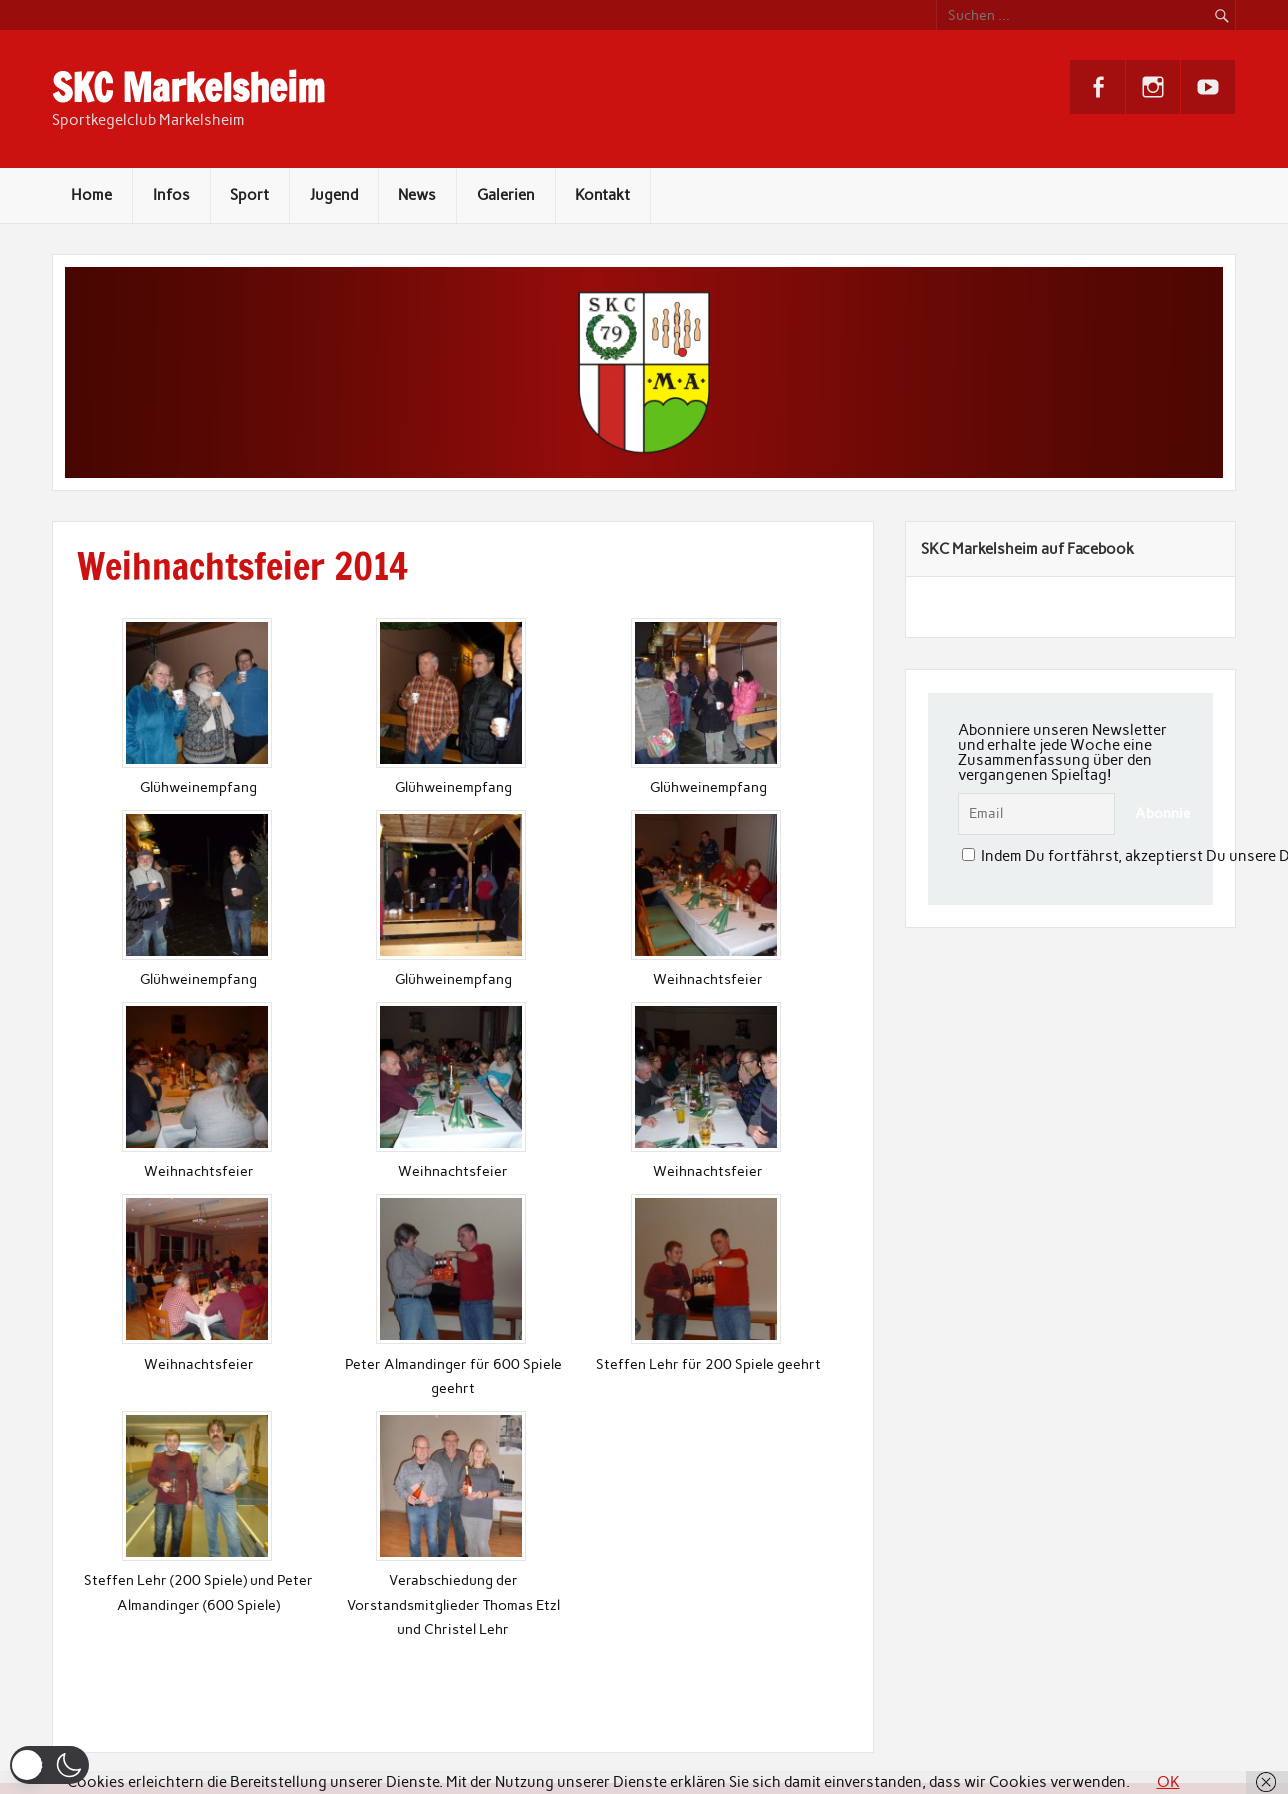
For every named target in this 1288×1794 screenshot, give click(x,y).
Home (91, 195)
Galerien (506, 195)
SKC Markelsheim (188, 88)
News (417, 195)
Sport (249, 195)
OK (1168, 1782)
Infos (171, 195)
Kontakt (602, 195)
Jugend (334, 195)
